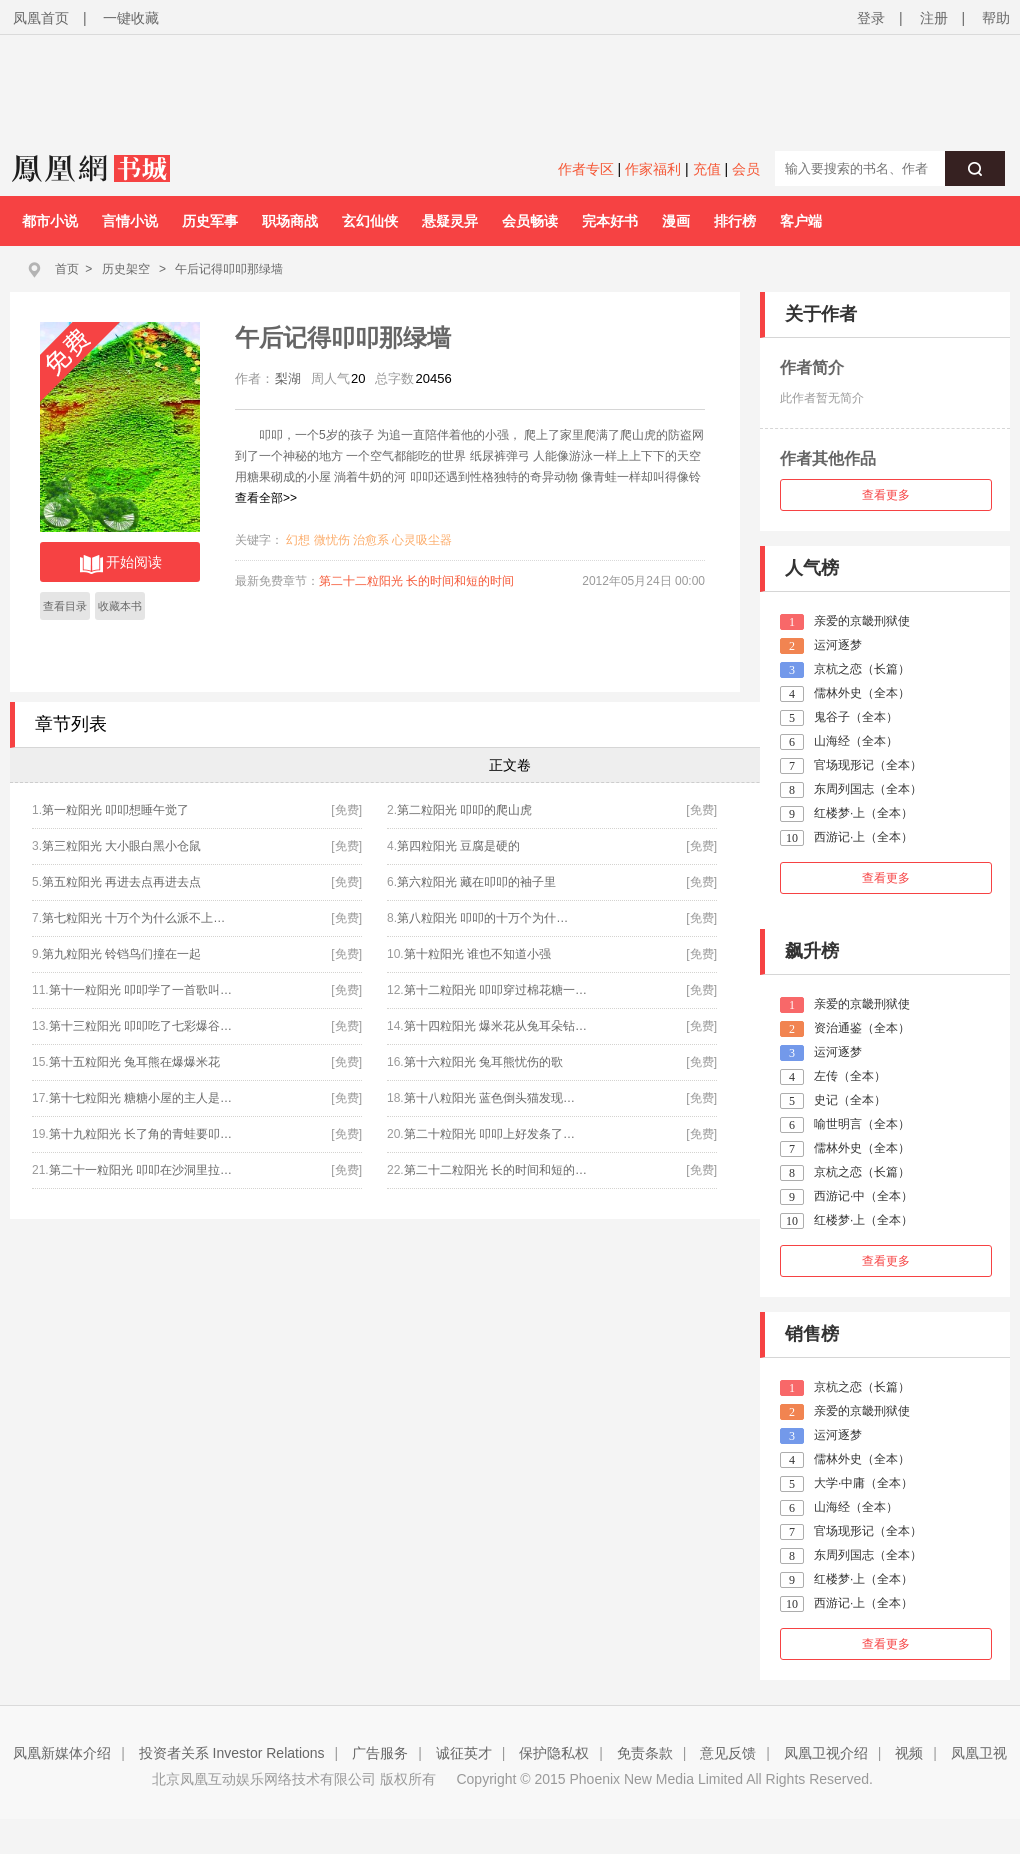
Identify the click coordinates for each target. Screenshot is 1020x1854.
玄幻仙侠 (370, 221)
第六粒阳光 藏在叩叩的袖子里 (476, 882)
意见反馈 (728, 1753)
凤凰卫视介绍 (826, 1753)
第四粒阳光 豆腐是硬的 (458, 846)
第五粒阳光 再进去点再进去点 (121, 882)
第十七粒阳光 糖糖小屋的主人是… (140, 1098)
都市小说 (50, 221)
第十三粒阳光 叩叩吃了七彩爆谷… (140, 1026)
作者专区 (586, 169)
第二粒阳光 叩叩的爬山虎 (464, 810)
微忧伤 (332, 540)
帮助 (996, 18)
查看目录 (65, 606)
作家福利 (653, 169)
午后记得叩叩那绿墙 (229, 269)
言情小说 (130, 221)
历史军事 (210, 221)
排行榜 (735, 221)
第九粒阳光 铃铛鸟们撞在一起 (121, 954)
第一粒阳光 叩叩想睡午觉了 (115, 810)
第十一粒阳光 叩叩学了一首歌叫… (140, 990)
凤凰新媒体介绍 (62, 1753)
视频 (909, 1753)
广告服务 (380, 1753)
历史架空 (126, 269)
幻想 (298, 540)
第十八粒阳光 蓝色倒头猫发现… (489, 1098)
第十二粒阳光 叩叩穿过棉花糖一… (495, 990)
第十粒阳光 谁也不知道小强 (477, 954)
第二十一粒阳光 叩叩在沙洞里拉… (140, 1170)
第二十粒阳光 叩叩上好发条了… (489, 1134)
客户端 (801, 221)
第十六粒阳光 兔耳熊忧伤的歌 (483, 1062)
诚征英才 (464, 1753)
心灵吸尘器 (422, 540)
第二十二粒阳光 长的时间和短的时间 (416, 581)
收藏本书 (120, 606)
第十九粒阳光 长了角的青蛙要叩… (140, 1134)
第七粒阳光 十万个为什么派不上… (133, 918)
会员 (746, 169)
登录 (871, 18)
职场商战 (290, 221)
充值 (707, 169)
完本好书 (610, 221)
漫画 (676, 221)
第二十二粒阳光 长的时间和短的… (495, 1170)
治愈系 (371, 540)
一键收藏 (131, 18)
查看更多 (886, 495)
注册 (934, 18)
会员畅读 (530, 221)
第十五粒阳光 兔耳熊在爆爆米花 (134, 1062)
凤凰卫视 (979, 1753)
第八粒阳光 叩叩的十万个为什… (482, 918)
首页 (67, 269)
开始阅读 (120, 564)
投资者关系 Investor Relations (232, 1753)
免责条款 (645, 1753)
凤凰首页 (41, 18)
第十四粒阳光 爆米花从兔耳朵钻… (495, 1026)
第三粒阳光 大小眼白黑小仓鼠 (121, 846)
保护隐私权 (554, 1753)
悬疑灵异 (450, 221)
